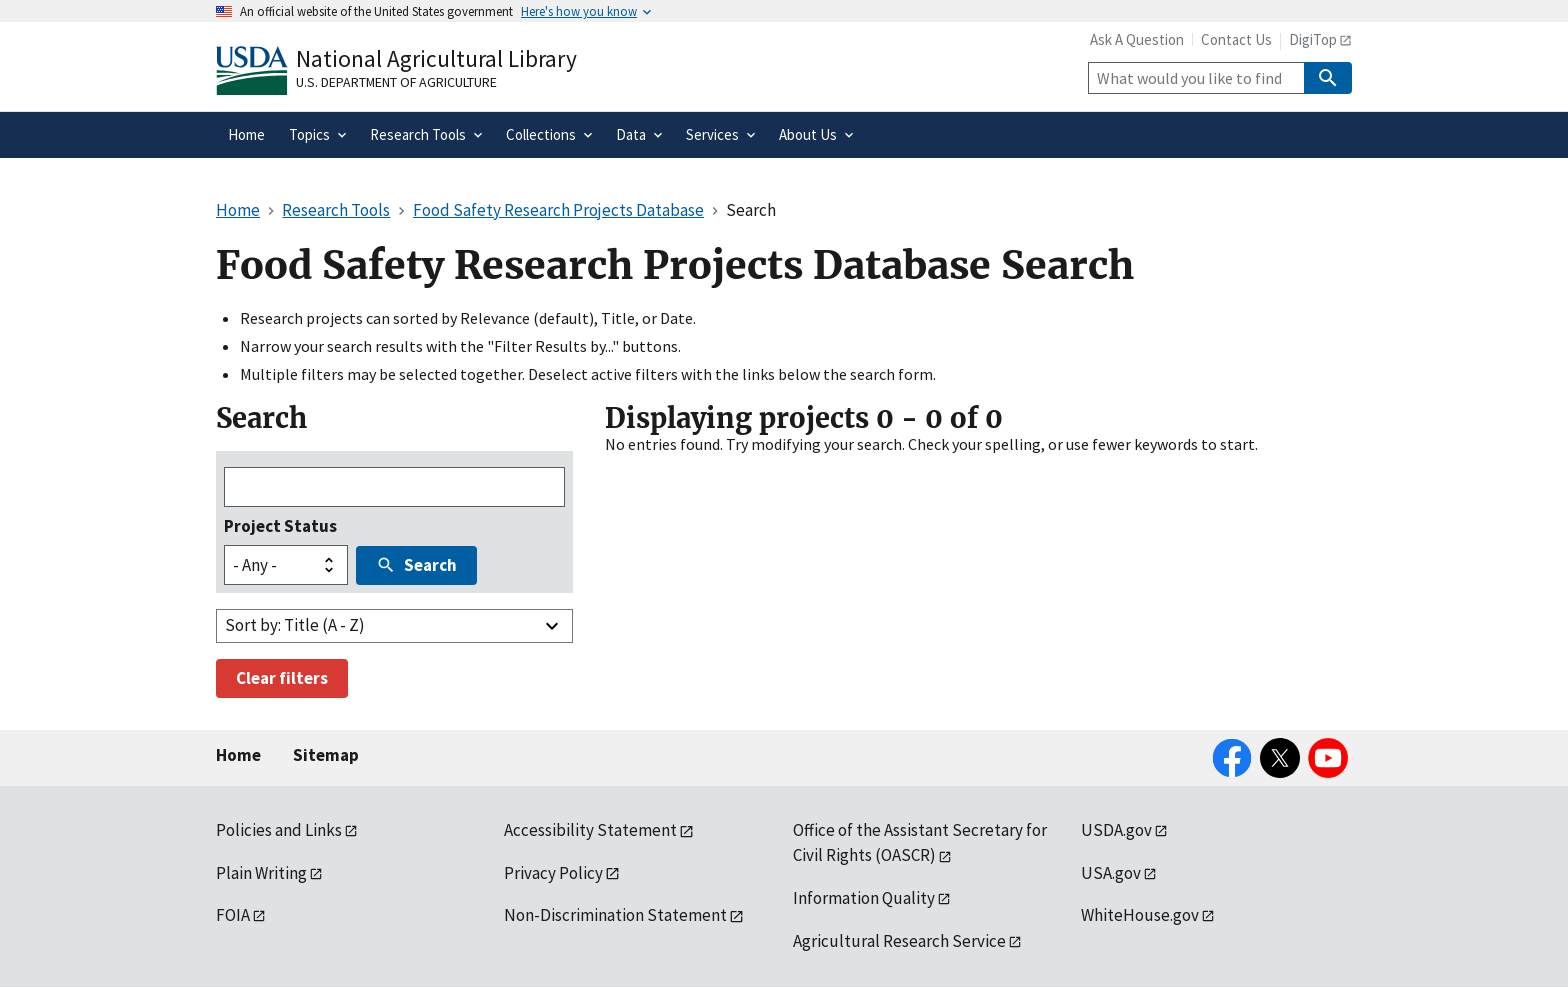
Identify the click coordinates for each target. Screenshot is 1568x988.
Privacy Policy (553, 873)
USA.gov (1111, 873)
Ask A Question (1137, 39)
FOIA (233, 915)
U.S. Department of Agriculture (396, 82)
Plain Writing (261, 873)
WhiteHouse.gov (1140, 915)
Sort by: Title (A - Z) (295, 625)
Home (238, 755)
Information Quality (864, 898)
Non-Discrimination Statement (615, 915)
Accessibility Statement (590, 830)
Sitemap (326, 755)
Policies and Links (279, 830)
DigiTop (1313, 39)
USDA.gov (1116, 830)
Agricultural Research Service (899, 941)
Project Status (280, 526)
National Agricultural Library (436, 58)
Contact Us (1236, 39)
